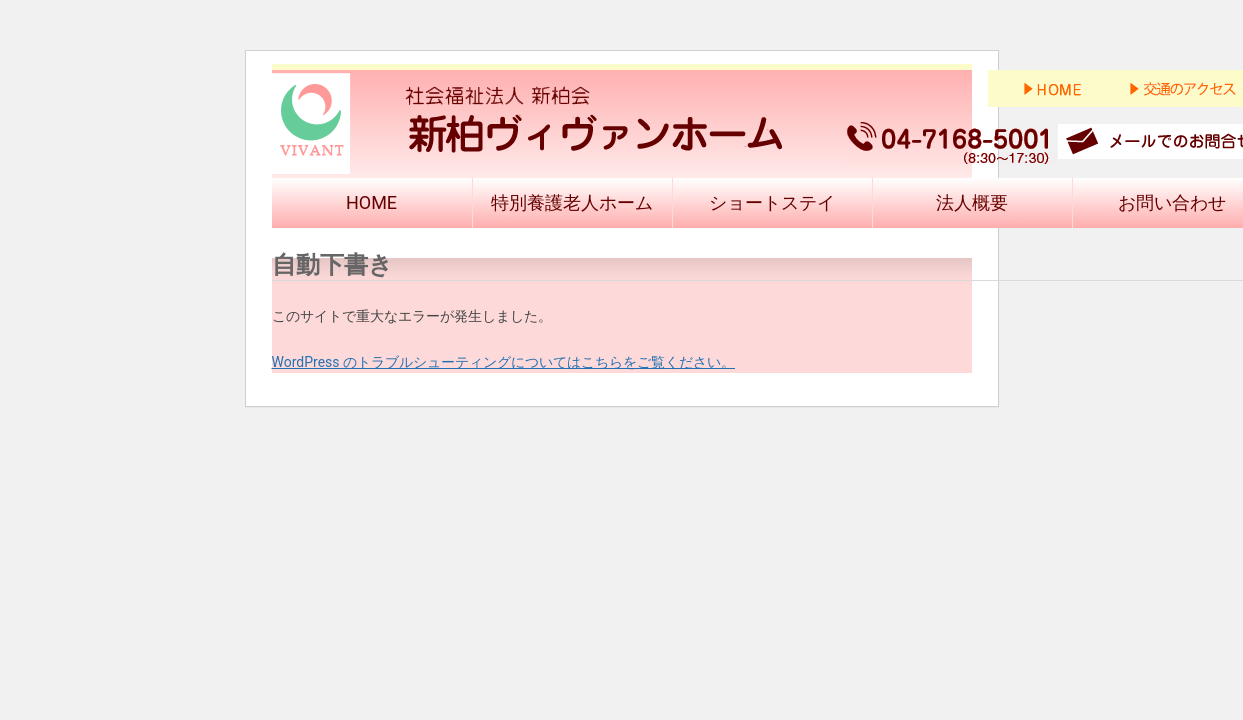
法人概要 (972, 202)
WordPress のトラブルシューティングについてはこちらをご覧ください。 (504, 362)
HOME (371, 202)
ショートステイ (772, 202)
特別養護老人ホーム (572, 202)
